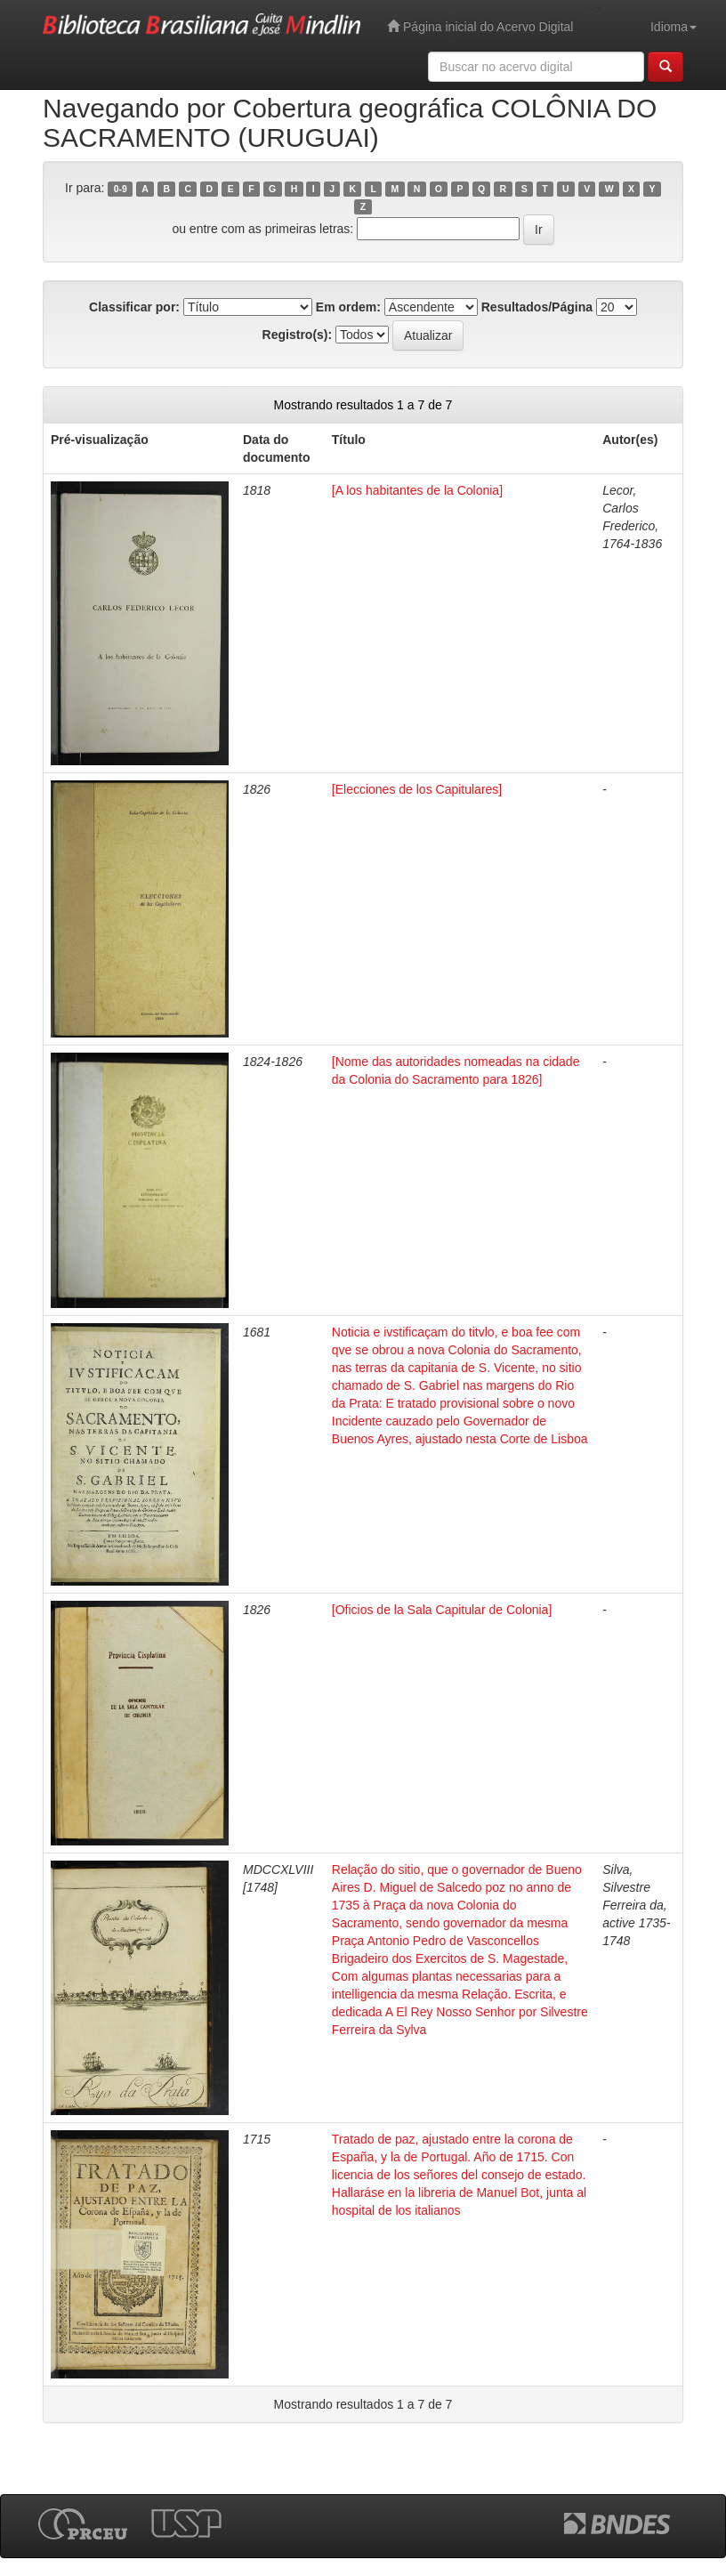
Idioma (673, 27)
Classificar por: (134, 307)
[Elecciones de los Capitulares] (417, 789)
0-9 (120, 188)
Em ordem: (348, 307)
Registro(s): (297, 334)
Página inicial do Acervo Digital (480, 26)
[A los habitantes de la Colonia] (417, 490)
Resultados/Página (537, 307)
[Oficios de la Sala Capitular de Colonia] (442, 1610)
